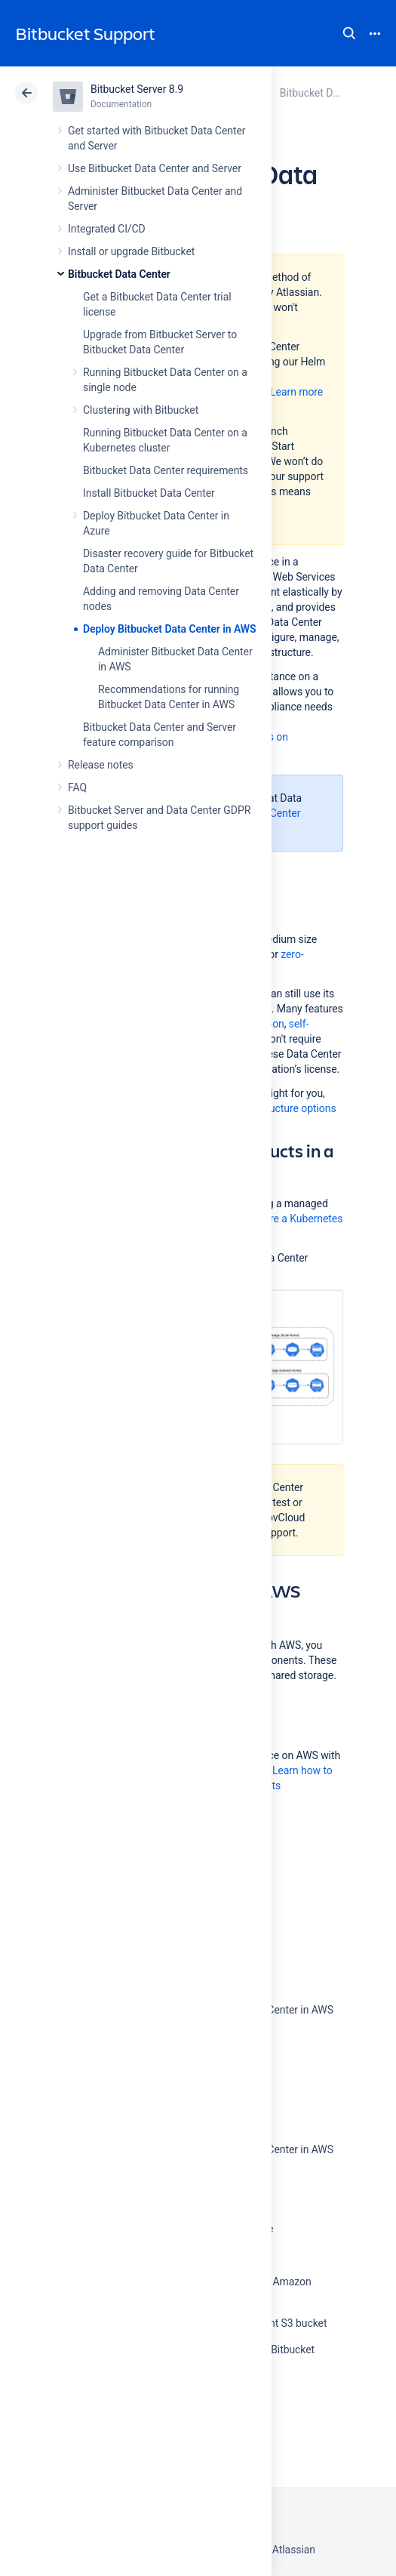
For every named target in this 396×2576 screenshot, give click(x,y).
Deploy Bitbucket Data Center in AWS (169, 629)
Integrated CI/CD (107, 229)
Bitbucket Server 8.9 (137, 89)
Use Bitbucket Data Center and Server (154, 168)
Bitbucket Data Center (119, 274)
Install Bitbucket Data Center (149, 493)
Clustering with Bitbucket (140, 410)
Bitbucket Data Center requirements (165, 470)
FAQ (77, 787)
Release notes (101, 765)
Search (349, 33)
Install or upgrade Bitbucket (131, 251)
